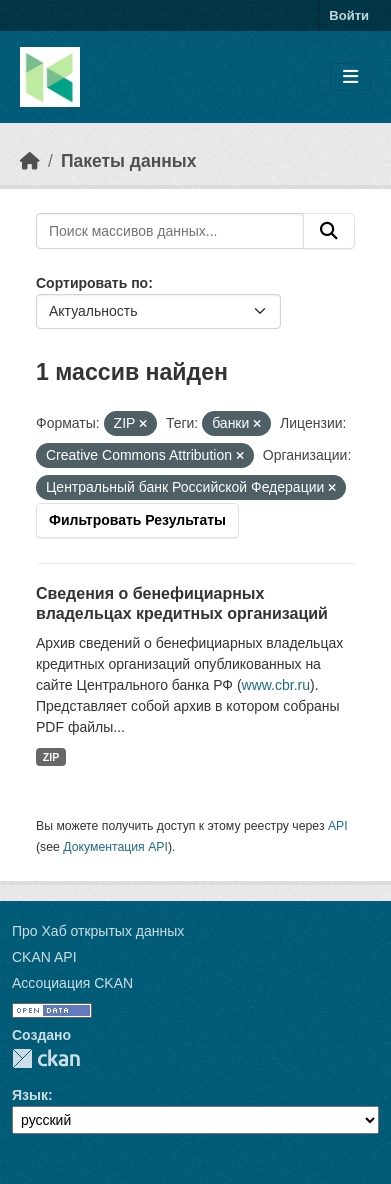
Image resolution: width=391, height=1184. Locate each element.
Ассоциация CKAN (72, 983)
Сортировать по (92, 283)
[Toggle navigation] (350, 77)
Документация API (115, 847)
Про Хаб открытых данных (98, 931)
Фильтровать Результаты (137, 520)
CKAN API (44, 957)
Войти (349, 15)
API (338, 826)
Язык (30, 1095)
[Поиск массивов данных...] (170, 231)
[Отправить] (329, 231)
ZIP (51, 757)
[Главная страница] (30, 161)
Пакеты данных (129, 161)
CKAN (46, 1058)
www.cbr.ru (276, 685)
